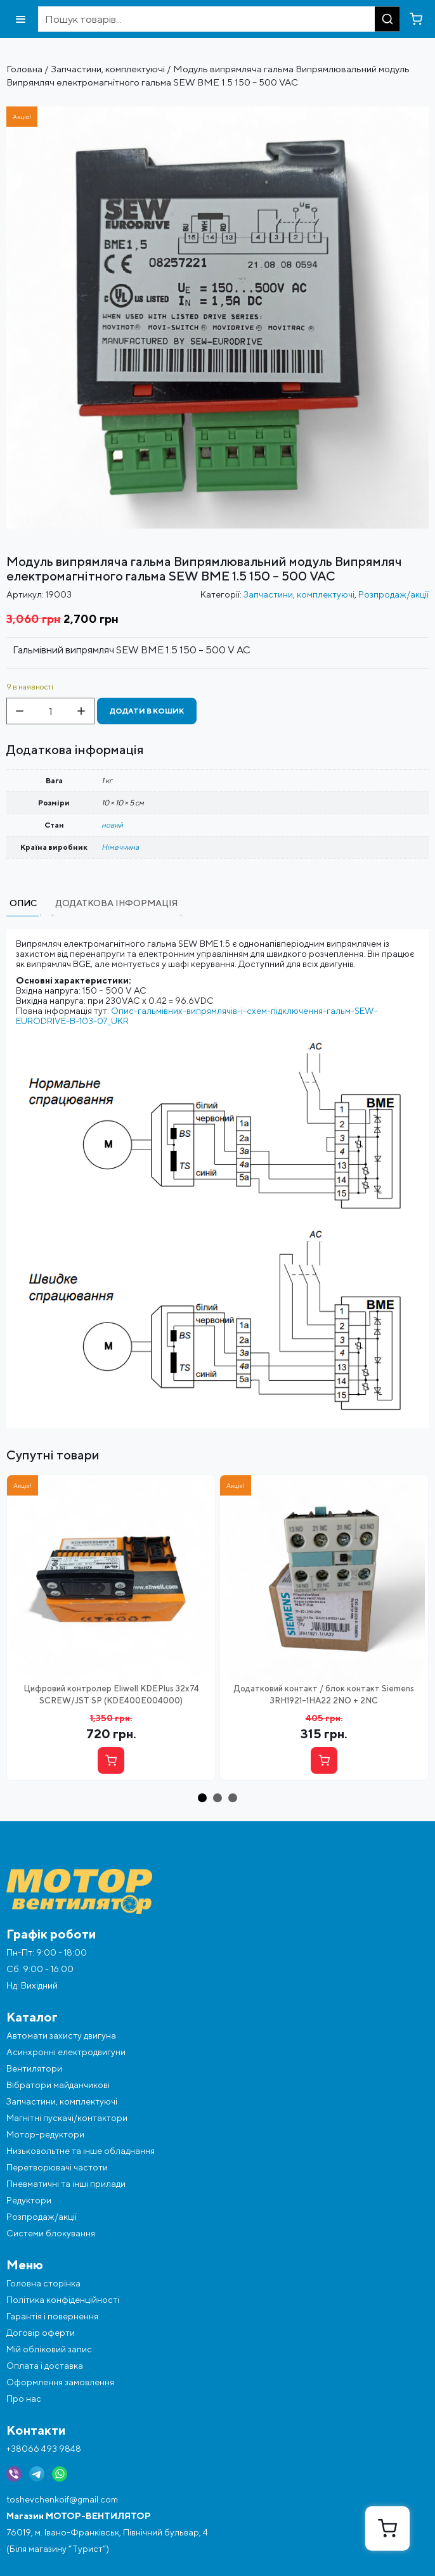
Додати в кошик (147, 710)
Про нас (23, 2398)
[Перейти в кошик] (415, 19)
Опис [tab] (23, 903)
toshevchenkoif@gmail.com (62, 2499)
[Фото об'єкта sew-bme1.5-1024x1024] (217, 111)
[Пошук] (387, 19)
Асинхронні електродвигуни (66, 2052)
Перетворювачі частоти (57, 2167)
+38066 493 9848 (43, 2449)
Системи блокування (50, 2233)
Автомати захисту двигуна (61, 2035)
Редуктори (28, 2200)
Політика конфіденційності (62, 2300)
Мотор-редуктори (45, 2134)
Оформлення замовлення (60, 2382)
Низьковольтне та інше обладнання (80, 2151)
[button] (202, 1797)
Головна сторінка (43, 2283)
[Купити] (111, 1760)
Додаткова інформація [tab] (117, 903)
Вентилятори (34, 2068)
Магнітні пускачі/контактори (66, 2118)
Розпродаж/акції (393, 594)
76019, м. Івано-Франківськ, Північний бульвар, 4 (107, 2532)
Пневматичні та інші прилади (66, 2184)
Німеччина (120, 847)
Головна (24, 68)
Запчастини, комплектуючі (108, 68)
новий (112, 825)
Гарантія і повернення (52, 2316)
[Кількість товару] (50, 711)
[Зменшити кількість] (19, 711)
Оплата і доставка (44, 2366)
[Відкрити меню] (21, 19)
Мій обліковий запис (49, 2349)
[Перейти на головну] (217, 1891)
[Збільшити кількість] (81, 711)
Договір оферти (40, 2333)
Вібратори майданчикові (58, 2085)
